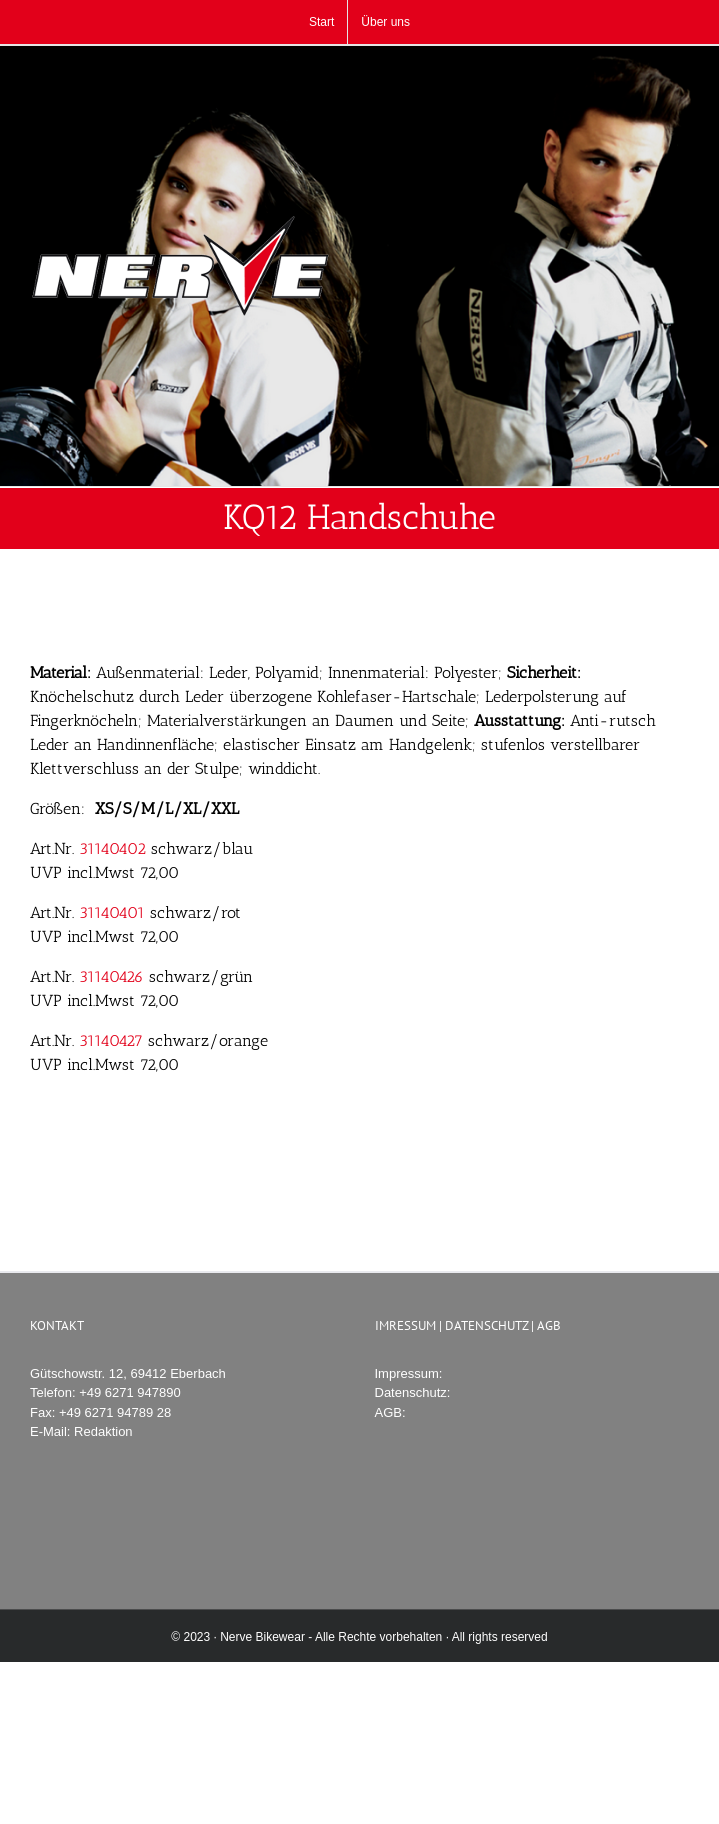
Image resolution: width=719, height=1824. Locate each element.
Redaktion (103, 1431)
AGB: (390, 1412)
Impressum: (409, 1373)
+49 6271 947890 (130, 1392)
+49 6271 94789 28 (115, 1412)
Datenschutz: (413, 1392)
